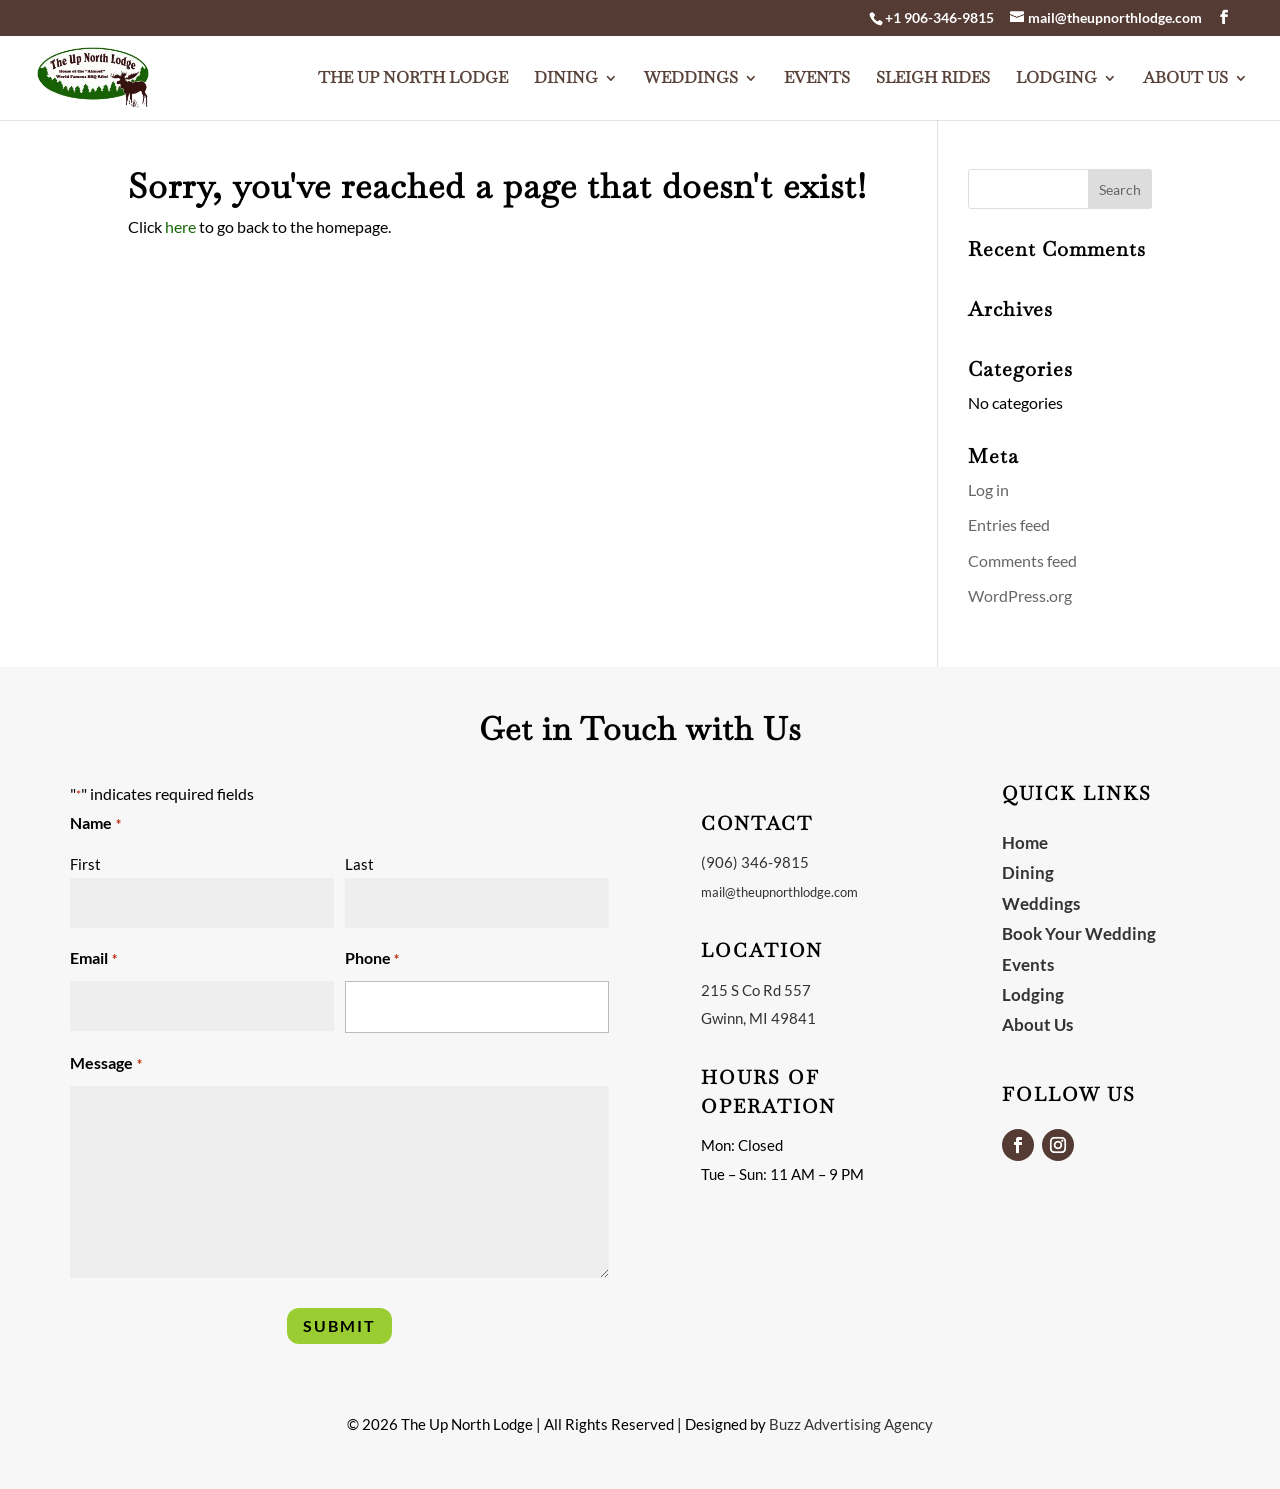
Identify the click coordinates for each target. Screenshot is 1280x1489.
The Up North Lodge (413, 73)
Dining (566, 73)
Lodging (1056, 73)
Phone (372, 959)
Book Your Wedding (1079, 933)
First (85, 864)
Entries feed (1009, 524)
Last (359, 864)
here (180, 226)
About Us (1185, 73)
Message (105, 1064)
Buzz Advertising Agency (851, 1424)
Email (93, 959)
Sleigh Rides (933, 73)
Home (1025, 842)
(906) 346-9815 (755, 862)
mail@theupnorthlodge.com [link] (779, 892)
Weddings (691, 73)
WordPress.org (1020, 595)
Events (817, 73)
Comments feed (1022, 560)
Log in (988, 489)
